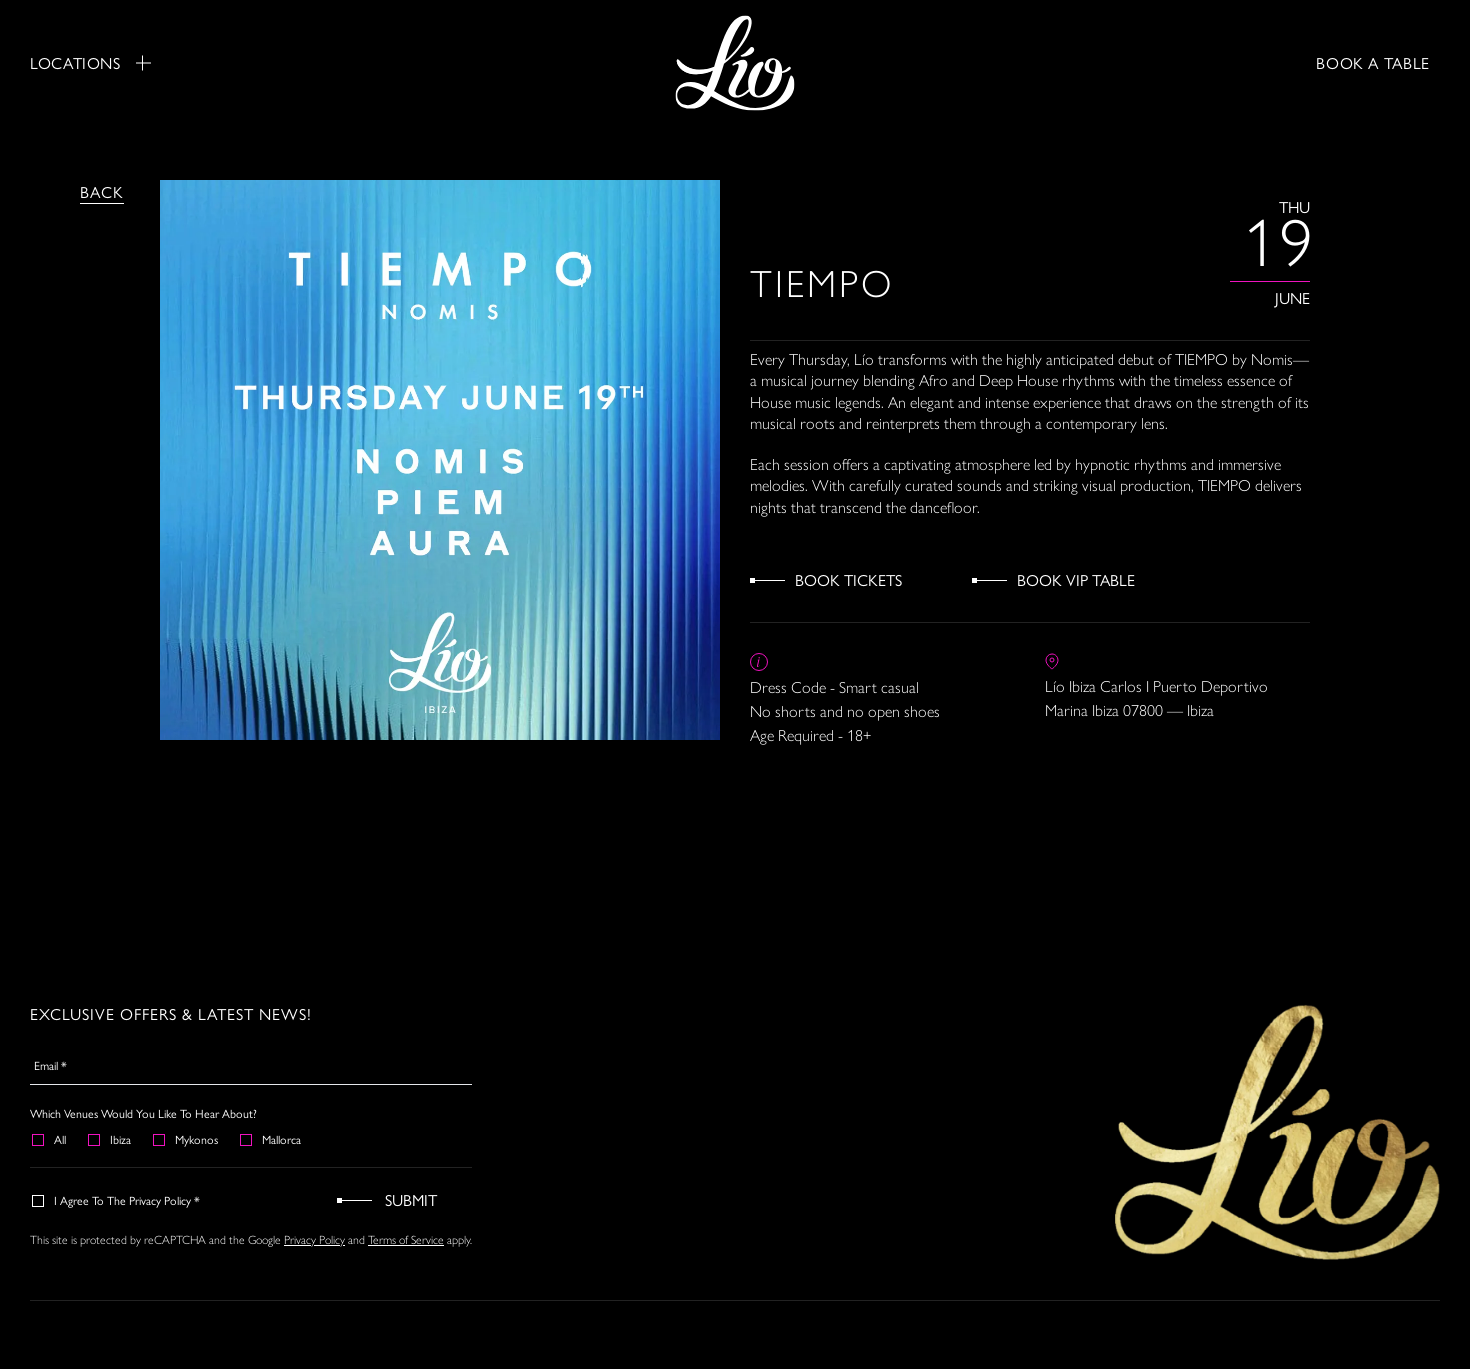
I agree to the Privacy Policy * (117, 1200)
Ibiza (110, 1139)
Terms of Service (406, 1240)
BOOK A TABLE (1373, 62)
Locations (90, 63)
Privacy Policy (314, 1240)
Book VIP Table (1076, 579)
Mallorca (271, 1139)
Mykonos (186, 1139)
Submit (411, 1199)
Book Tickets (848, 579)
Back (102, 191)
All (50, 1139)
